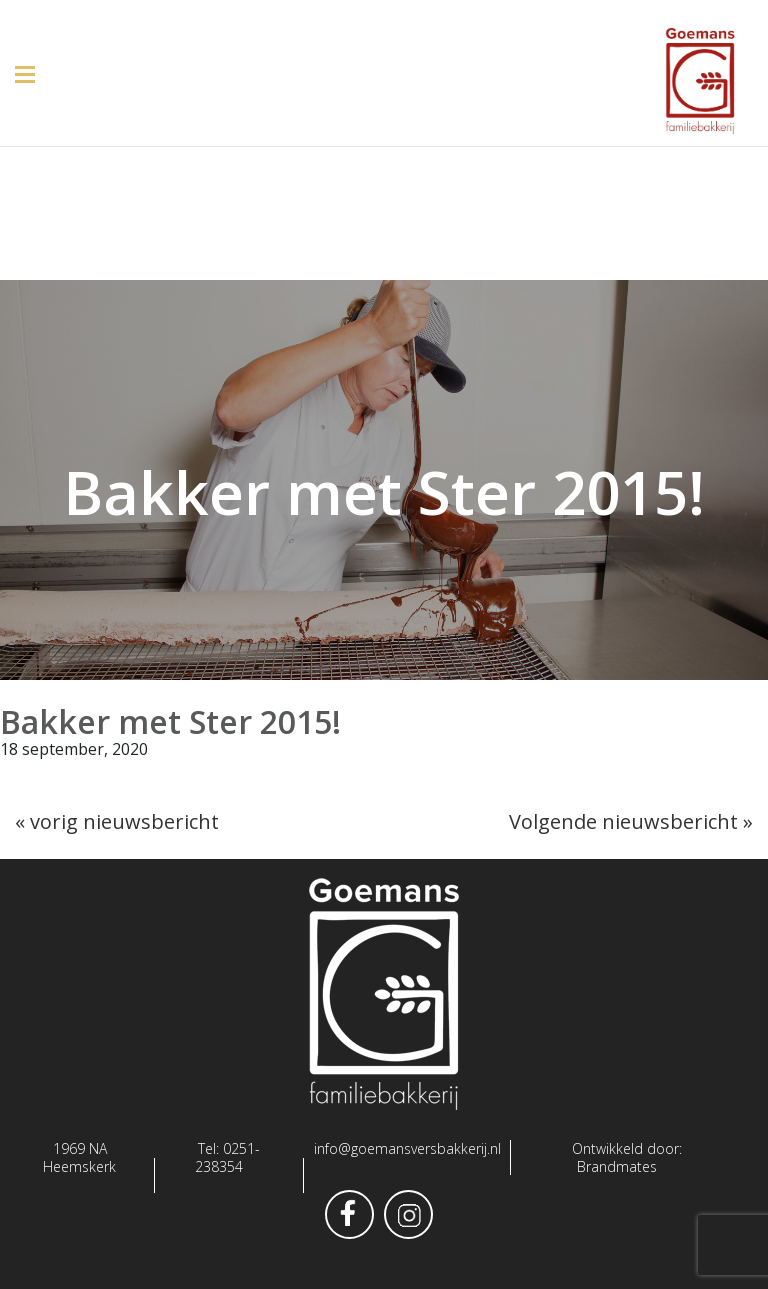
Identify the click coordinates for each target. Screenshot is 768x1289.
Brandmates (617, 1166)
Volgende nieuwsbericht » (631, 821)
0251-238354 (227, 1157)
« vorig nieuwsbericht (117, 821)
